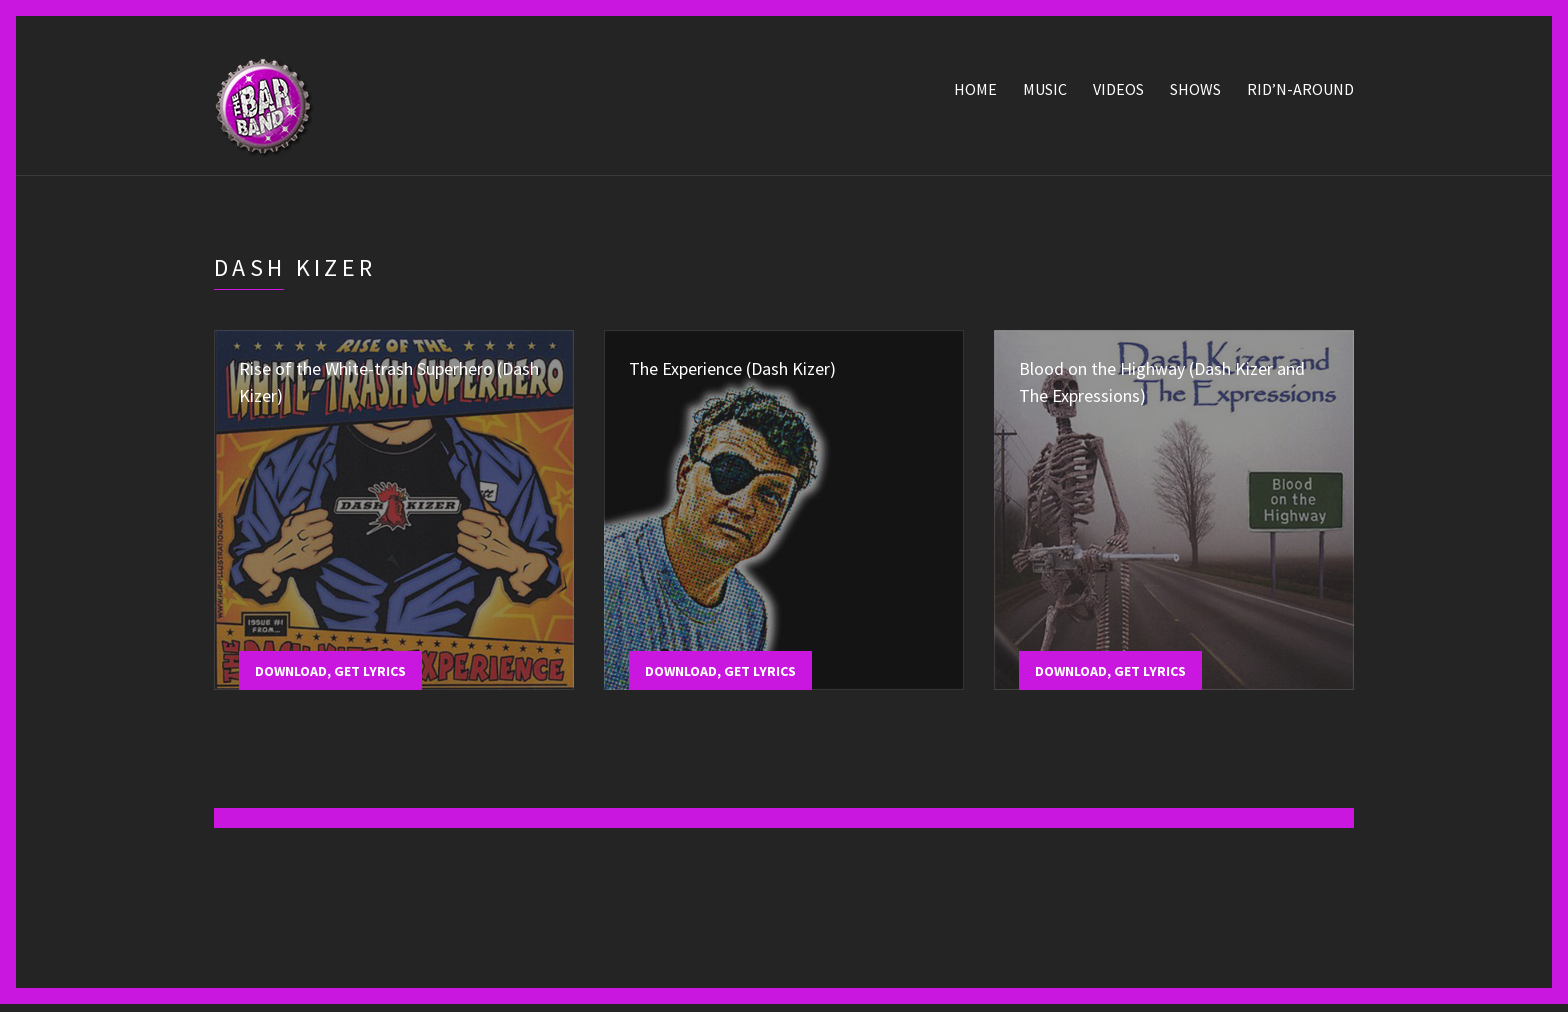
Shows (1195, 93)
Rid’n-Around (1300, 93)
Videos (1118, 93)
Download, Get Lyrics (330, 675)
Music (1045, 93)
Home (975, 93)
